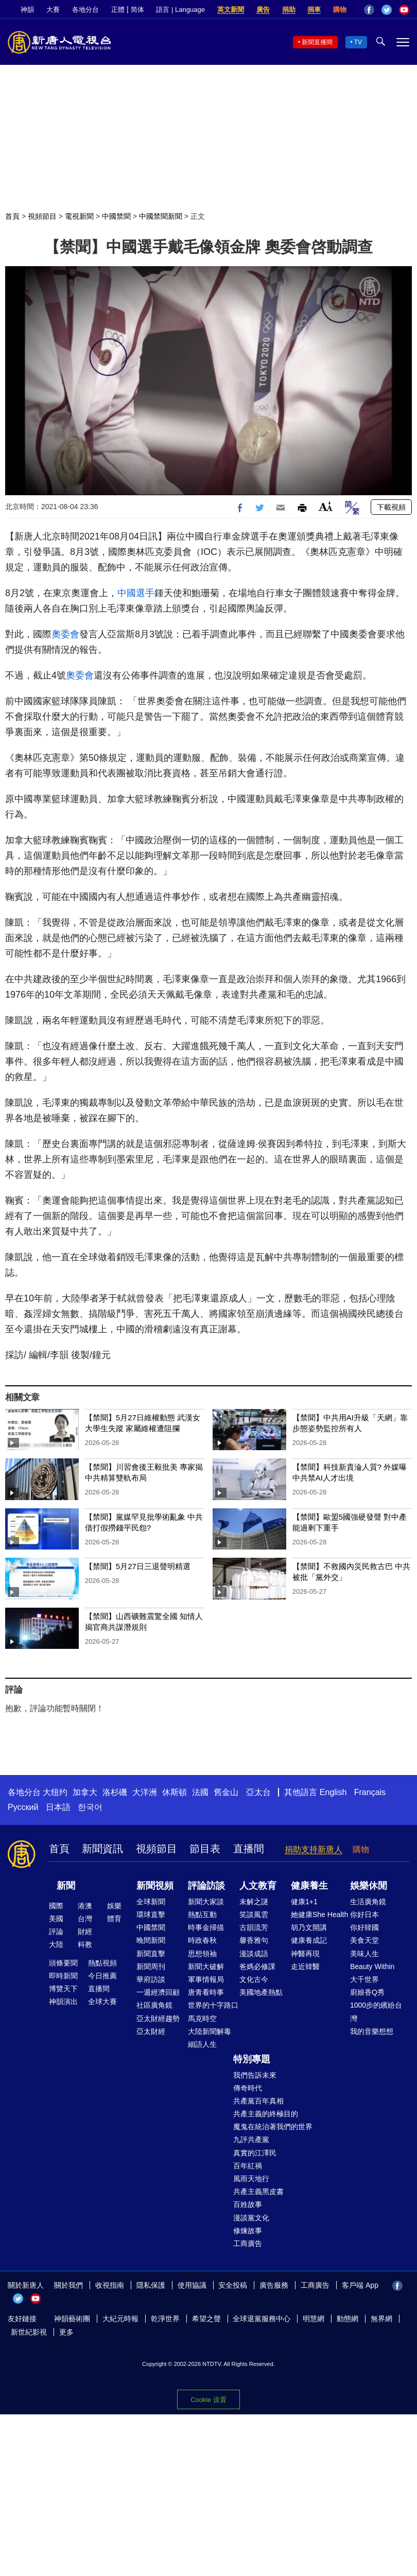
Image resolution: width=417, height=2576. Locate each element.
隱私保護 (150, 2285)
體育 (114, 1918)
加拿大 (85, 1792)
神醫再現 (305, 1954)
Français (370, 1792)
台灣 (85, 1918)
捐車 (314, 9)
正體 (118, 9)
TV (358, 42)
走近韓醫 (305, 1966)
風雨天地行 (251, 2178)
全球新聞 (150, 1902)
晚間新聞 (150, 1940)
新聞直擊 (150, 1954)
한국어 (90, 1807)
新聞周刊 (150, 1966)
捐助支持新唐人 (313, 1849)
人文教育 (257, 1886)
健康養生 (309, 1886)
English (333, 1792)
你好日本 (364, 1914)
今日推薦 (102, 1976)
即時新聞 (63, 1976)
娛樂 (114, 1906)
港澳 (85, 1906)
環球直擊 (150, 1914)
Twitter (386, 10)
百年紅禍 (247, 2166)
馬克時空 (202, 2018)
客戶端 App (360, 2285)
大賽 (53, 9)
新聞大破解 (206, 1966)
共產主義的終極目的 (265, 2114)
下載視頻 (391, 507)
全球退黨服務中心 (261, 2318)
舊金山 (226, 1792)
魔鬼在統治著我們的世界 (272, 2126)
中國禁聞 (116, 216)
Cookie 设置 (208, 2400)
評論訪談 (206, 1886)
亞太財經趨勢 (158, 2018)
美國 (56, 1918)
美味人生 (364, 1954)
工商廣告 (247, 2243)
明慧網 (313, 2318)
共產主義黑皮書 (258, 2191)
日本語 (58, 1807)
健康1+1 (304, 1902)
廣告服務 (273, 2285)
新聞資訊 (102, 1848)
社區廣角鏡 (154, 2005)
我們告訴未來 (254, 2075)
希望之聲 (206, 2318)
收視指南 (109, 2285)
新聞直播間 (317, 42)
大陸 (56, 1944)
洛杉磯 (114, 1792)
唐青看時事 (206, 1992)
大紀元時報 (120, 2318)
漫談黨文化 (251, 2218)
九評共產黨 (251, 2139)
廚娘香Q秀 (367, 1992)
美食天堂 (364, 1940)
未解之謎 (253, 1902)
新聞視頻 (154, 1886)
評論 (56, 1931)
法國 (200, 1792)
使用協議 (192, 2285)
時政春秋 (202, 1940)
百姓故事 (247, 2204)
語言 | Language (180, 9)
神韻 (27, 9)
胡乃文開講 (309, 1927)
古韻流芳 (253, 1927)
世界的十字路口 (213, 2005)
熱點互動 (202, 1914)
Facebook (369, 10)
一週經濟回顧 (158, 1992)
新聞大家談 (206, 1902)
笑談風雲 (253, 1914)
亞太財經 (150, 2031)
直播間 (248, 1848)
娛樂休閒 (368, 1886)
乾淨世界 (165, 2318)
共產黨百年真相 (258, 2101)
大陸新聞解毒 (209, 2031)
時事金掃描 (206, 1927)
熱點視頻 (102, 1963)
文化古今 (253, 1979)
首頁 (12, 216)
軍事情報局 (206, 1979)
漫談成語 (253, 1954)
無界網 (381, 2318)
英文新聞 (230, 9)
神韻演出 (63, 2001)
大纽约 (55, 1792)
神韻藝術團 (72, 2318)
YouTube (404, 10)
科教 (85, 1944)
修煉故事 (247, 2230)
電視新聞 (79, 216)
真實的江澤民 (254, 2153)
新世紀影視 (29, 2332)
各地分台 (85, 9)
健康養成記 (309, 1940)
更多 (66, 2332)
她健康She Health (319, 1914)
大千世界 (364, 1979)
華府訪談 (150, 1979)
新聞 (66, 1886)
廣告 (263, 9)
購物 (339, 9)
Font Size (325, 506)
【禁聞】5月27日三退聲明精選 (137, 1566)
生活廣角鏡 (368, 1902)
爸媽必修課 (257, 1966)
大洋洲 (144, 1792)
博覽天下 (63, 1989)
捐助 (289, 9)
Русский (23, 1807)
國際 (56, 1906)
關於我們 (68, 2285)
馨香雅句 (253, 1940)
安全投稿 (232, 2285)
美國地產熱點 (261, 1992)
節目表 (204, 1848)
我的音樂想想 (371, 2031)
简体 (137, 9)
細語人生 (202, 2044)
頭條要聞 (63, 1963)
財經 (85, 1931)
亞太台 (258, 1792)
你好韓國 (364, 1927)
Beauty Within (372, 1966)
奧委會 (65, 634)
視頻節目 (42, 216)
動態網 (347, 2318)
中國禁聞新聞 (160, 216)
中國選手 (135, 593)
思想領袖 (202, 1954)
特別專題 (251, 2059)
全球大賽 (102, 2001)
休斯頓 (174, 1792)
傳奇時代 (247, 2088)
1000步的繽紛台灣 (376, 2011)
